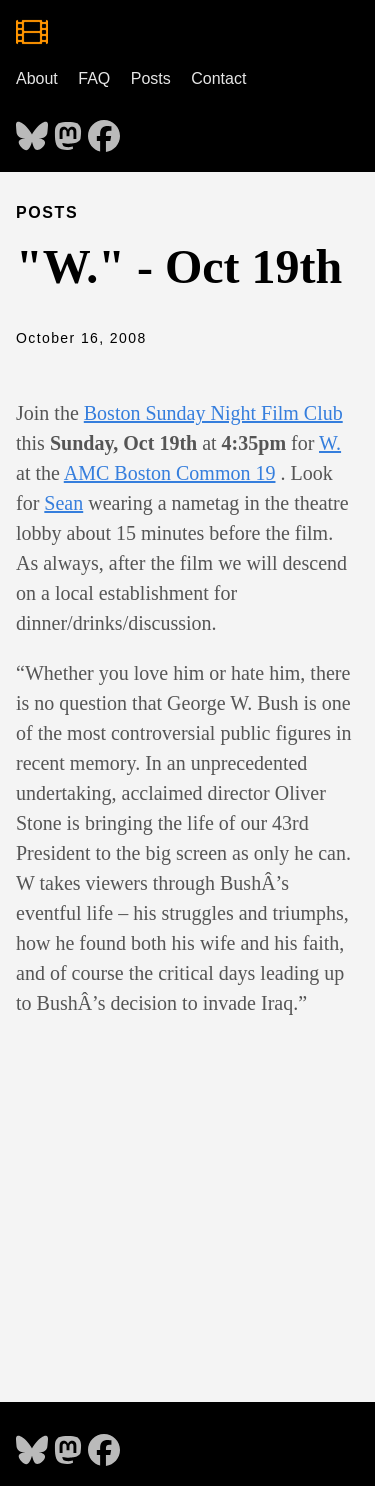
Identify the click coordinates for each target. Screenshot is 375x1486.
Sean (63, 503)
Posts (151, 78)
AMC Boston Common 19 (170, 473)
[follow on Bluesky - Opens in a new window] (32, 130)
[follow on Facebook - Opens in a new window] (104, 130)
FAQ (94, 78)
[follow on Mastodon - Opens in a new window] (68, 130)
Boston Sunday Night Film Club (213, 413)
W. (330, 443)
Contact (218, 78)
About (37, 78)
